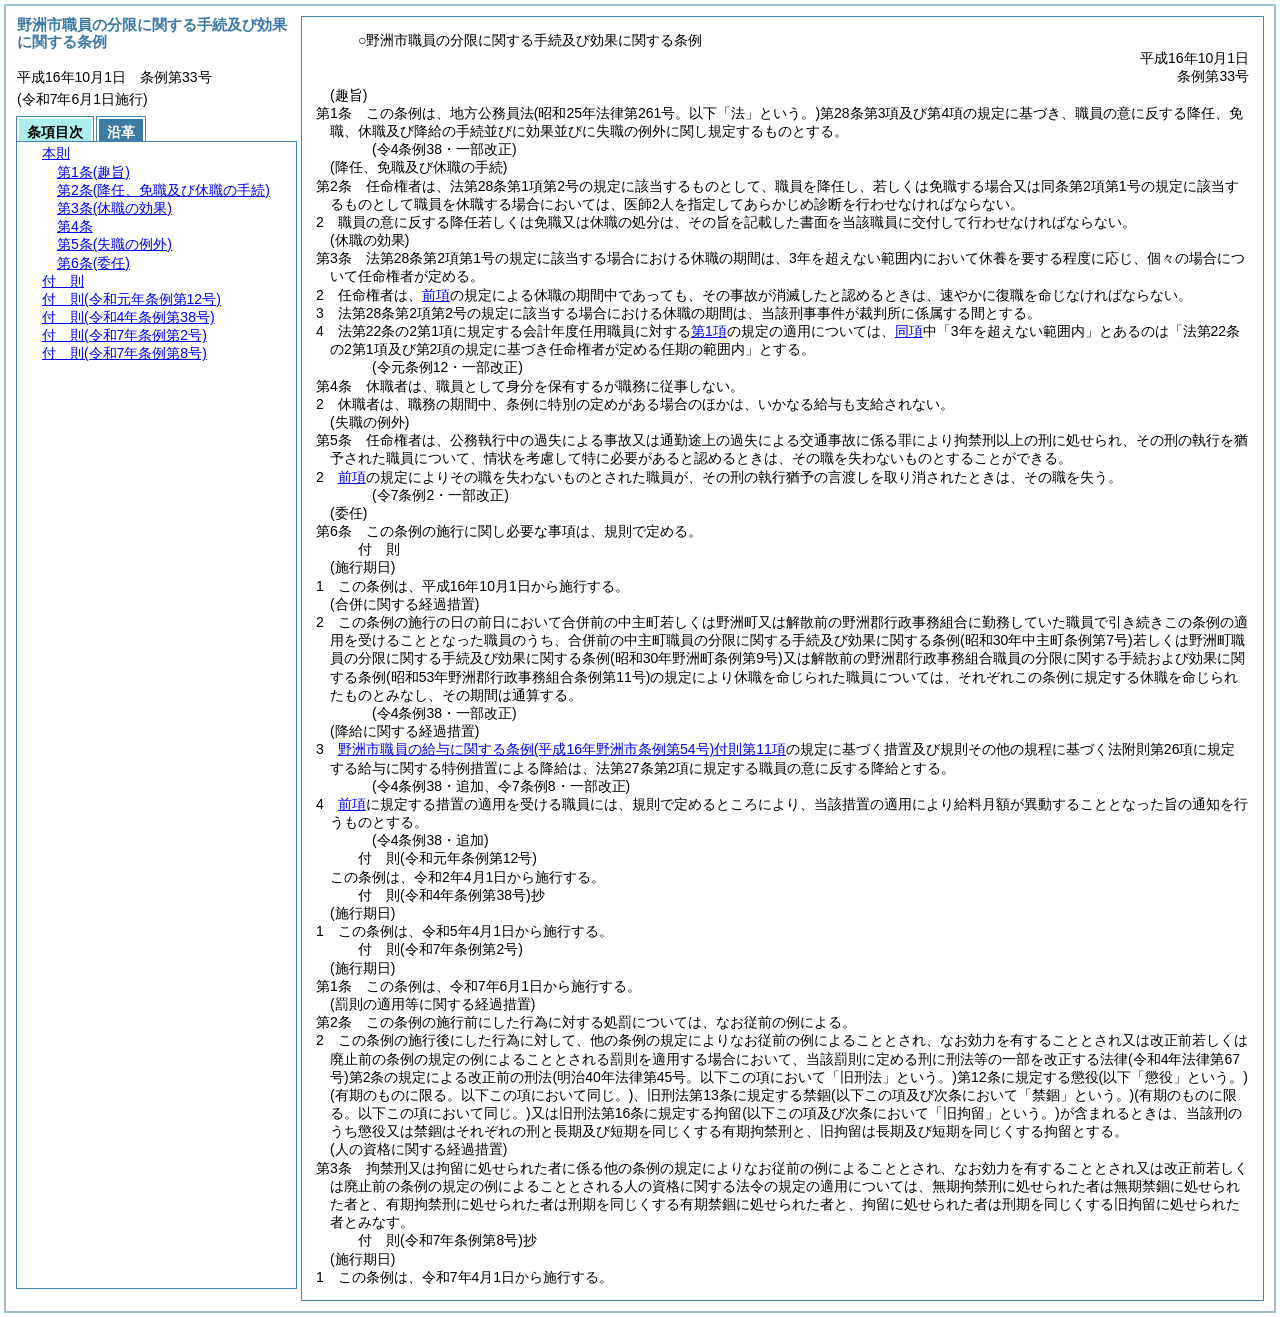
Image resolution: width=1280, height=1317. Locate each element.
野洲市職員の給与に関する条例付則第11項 (562, 749)
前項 (436, 295)
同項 (909, 331)
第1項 (709, 331)
